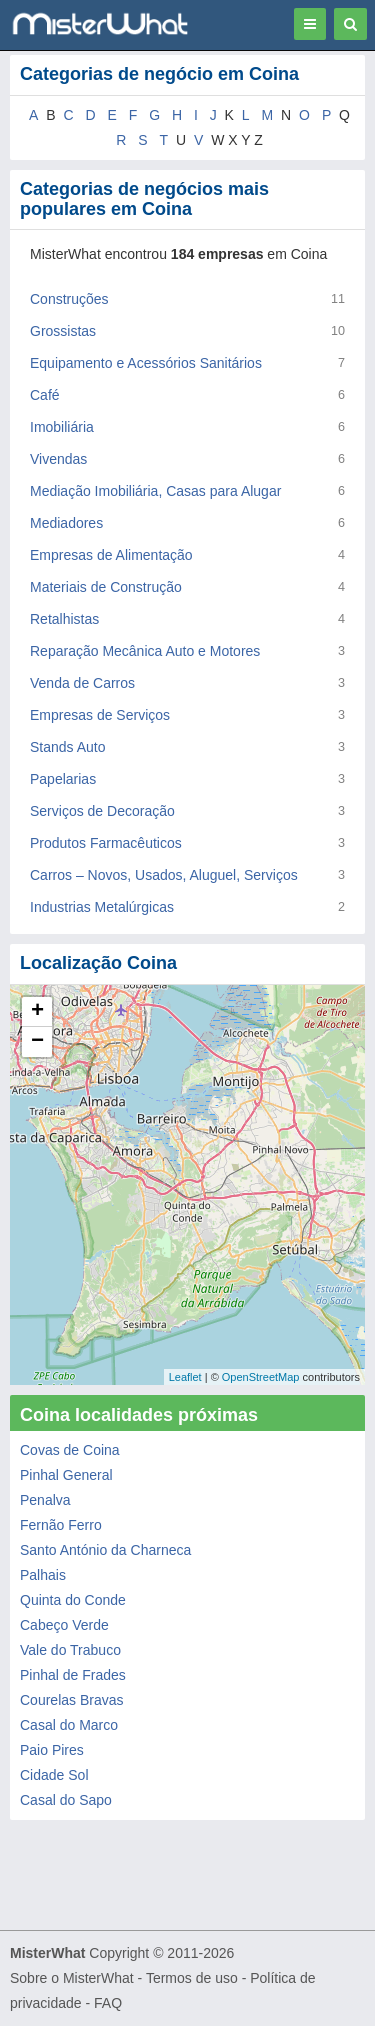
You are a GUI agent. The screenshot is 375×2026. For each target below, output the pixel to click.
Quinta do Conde (73, 1600)
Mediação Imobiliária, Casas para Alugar (155, 491)
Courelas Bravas (72, 1700)
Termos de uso (192, 1978)
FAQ (108, 2003)
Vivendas (58, 459)
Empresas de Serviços (100, 715)
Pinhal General (66, 1475)
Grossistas (63, 331)
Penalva (45, 1500)
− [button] (37, 1042)
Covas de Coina (70, 1450)
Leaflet (185, 1377)
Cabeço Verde (64, 1625)
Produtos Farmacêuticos (106, 843)
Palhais (43, 1575)
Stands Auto (68, 747)
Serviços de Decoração (102, 811)
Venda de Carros (82, 683)
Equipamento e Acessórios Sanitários (146, 363)
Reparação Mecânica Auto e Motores (145, 651)
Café (45, 395)
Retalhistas (64, 619)
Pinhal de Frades (73, 1675)
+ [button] (37, 1012)
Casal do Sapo (66, 1800)
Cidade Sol (54, 1775)
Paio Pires (52, 1750)
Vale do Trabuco (70, 1650)
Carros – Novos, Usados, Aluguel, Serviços (164, 875)
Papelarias (63, 779)
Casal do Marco (69, 1725)
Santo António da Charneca (105, 1550)
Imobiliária (62, 427)
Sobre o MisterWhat (72, 1978)
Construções (69, 299)
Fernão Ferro (61, 1525)
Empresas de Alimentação (111, 555)
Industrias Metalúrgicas (102, 907)
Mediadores (66, 523)
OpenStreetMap (261, 1377)
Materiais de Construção (106, 587)
